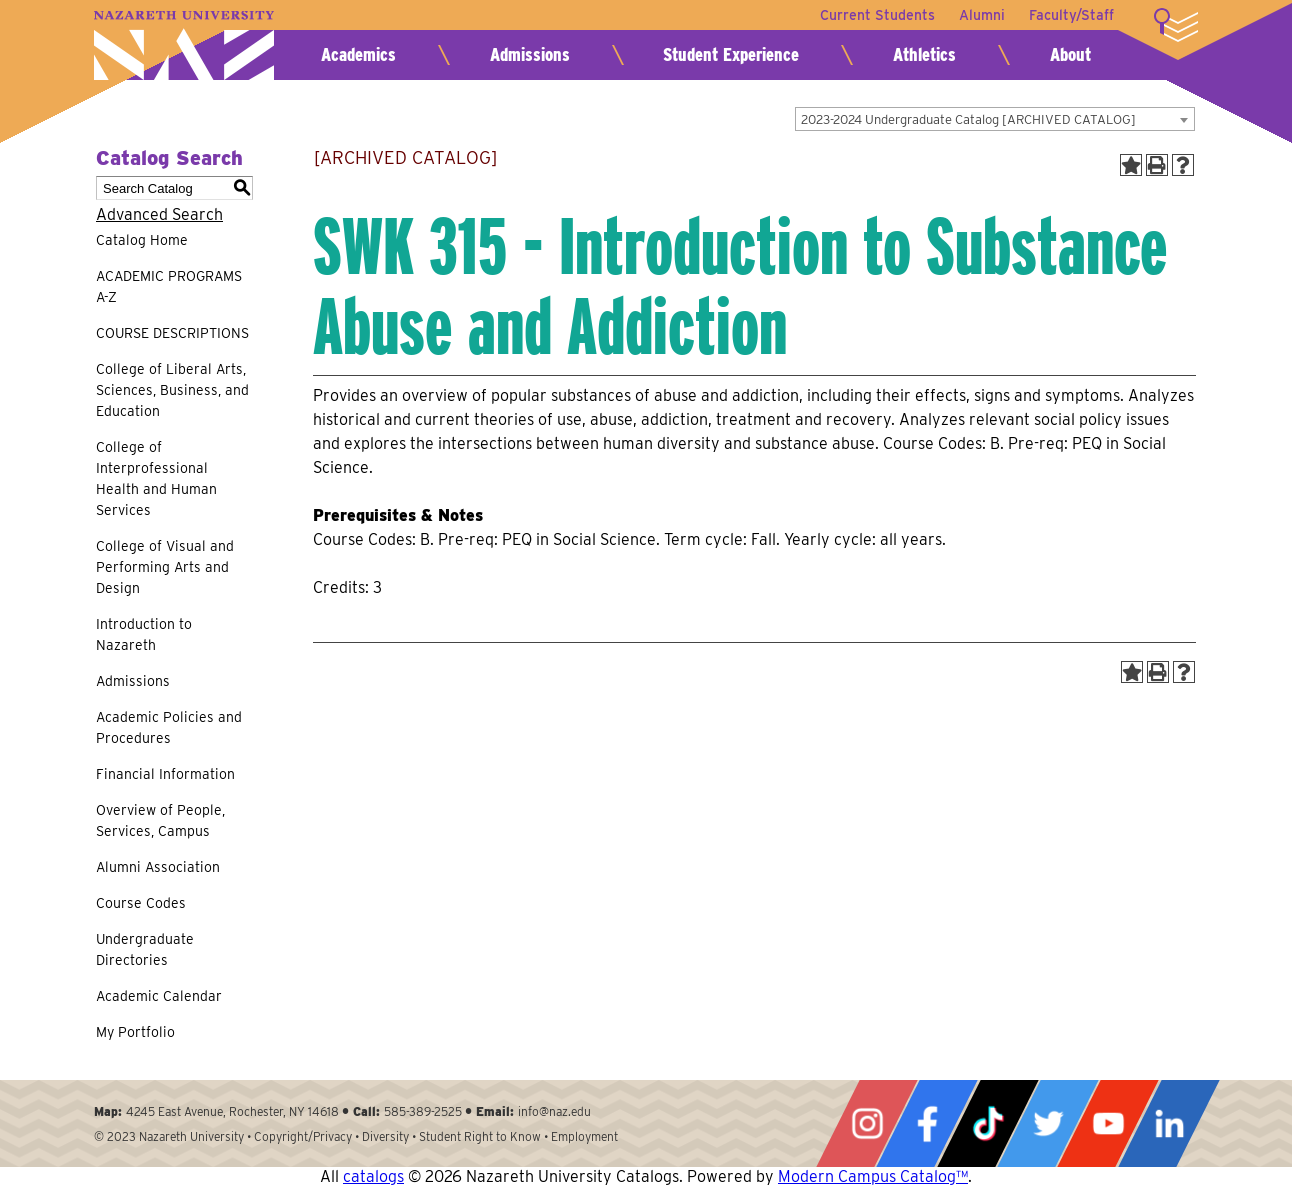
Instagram (867, 1123)
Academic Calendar (159, 996)
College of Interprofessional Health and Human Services (156, 478)
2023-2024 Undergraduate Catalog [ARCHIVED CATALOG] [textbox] (968, 119)
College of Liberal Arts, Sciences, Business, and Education (172, 390)
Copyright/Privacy (303, 1136)
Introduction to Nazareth (144, 634)
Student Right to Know (480, 1136)
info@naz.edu (554, 1111)
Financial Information (165, 774)
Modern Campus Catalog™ (873, 1176)
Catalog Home (142, 240)
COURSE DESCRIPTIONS (172, 333)
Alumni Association (158, 867)
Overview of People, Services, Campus (160, 820)
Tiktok (988, 1123)
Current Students (877, 15)
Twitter (1048, 1123)
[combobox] (995, 119)
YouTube (1108, 1123)
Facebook (927, 1123)
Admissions (530, 54)
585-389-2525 (423, 1111)
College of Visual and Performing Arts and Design (165, 567)
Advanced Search (159, 214)
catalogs (373, 1176)
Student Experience (731, 54)
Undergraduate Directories (145, 949)
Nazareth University (184, 45)
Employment (584, 1136)
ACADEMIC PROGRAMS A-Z (169, 286)
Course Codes (141, 903)
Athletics (924, 54)
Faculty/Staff (1071, 15)
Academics (358, 54)
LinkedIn (1169, 1123)
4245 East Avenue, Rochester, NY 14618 (232, 1111)
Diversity (385, 1136)
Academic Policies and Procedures (169, 727)
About (1070, 54)
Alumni (982, 15)
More (1176, 25)
